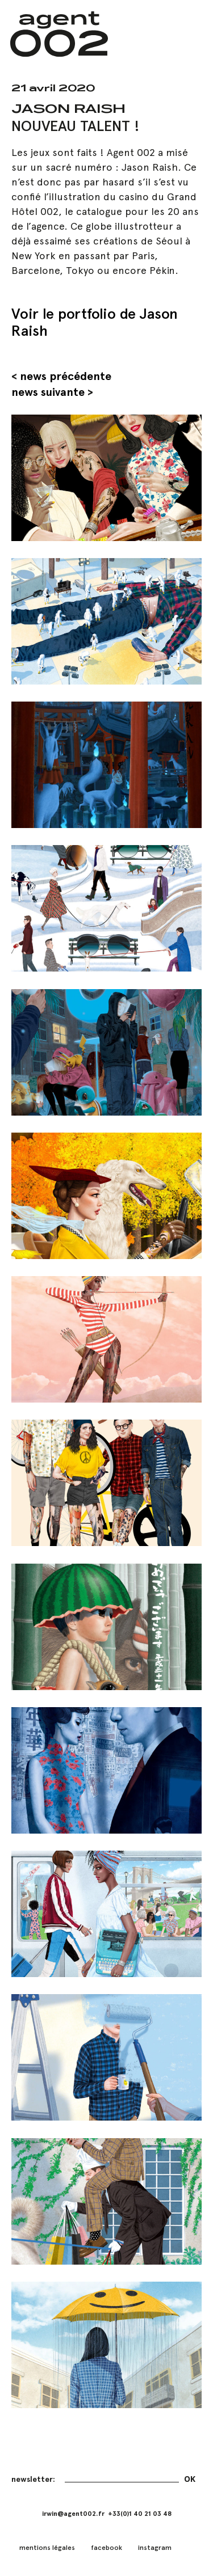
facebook (106, 2548)
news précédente (65, 376)
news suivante (48, 392)
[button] (186, 34)
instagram (155, 2548)
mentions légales (47, 2548)
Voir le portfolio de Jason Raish (94, 322)
